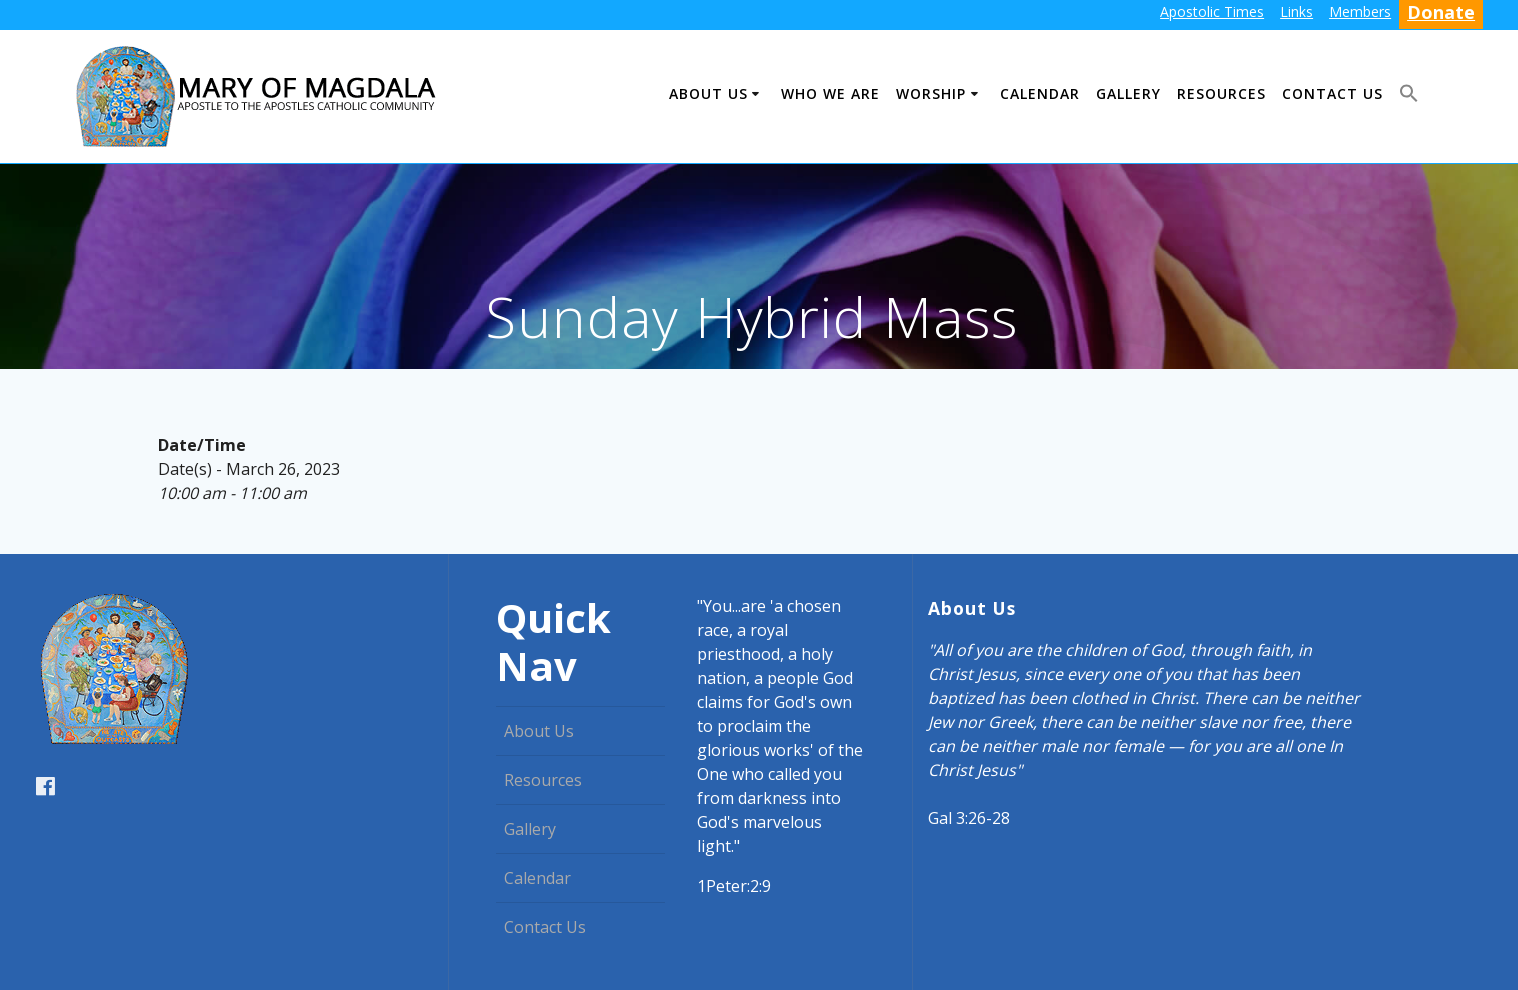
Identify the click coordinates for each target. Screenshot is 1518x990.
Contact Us (1332, 93)
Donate (1441, 12)
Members (1360, 11)
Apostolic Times (1212, 11)
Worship (931, 93)
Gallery (1128, 93)
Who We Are (830, 93)
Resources (1221, 93)
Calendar (1040, 93)
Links (1296, 11)
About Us (708, 93)
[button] (1409, 96)
